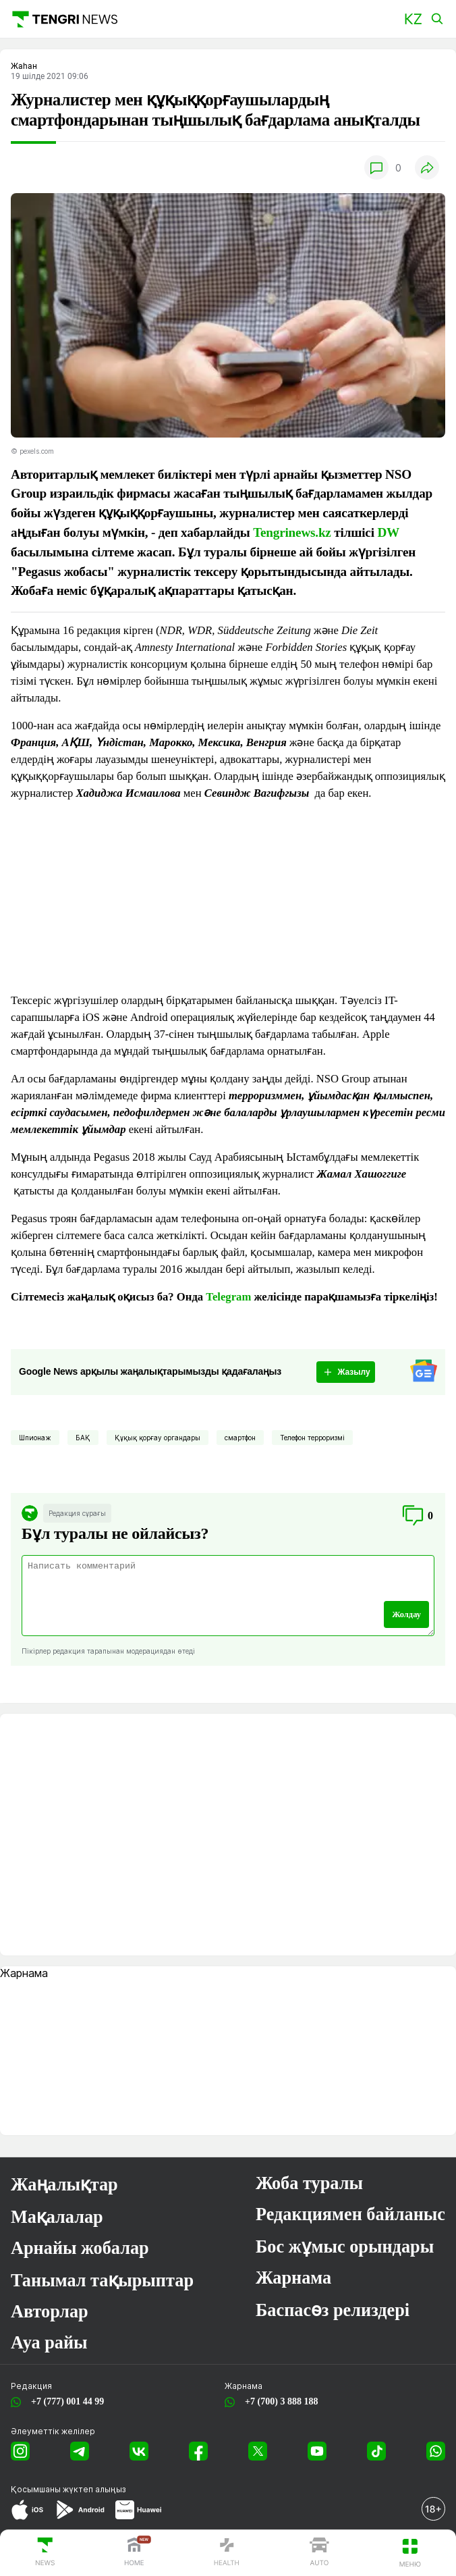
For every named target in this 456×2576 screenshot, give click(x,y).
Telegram (228, 1296)
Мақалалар (57, 2217)
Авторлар (49, 2311)
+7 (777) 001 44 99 (65, 2401)
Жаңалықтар (64, 2184)
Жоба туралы (309, 2183)
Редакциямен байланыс (350, 2214)
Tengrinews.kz (292, 532)
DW (388, 532)
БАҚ (83, 1437)
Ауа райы (49, 2342)
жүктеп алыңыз (94, 2489)
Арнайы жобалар (80, 2248)
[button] (413, 19)
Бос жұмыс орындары (345, 2247)
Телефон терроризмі (312, 1437)
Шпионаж (35, 1437)
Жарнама (293, 2278)
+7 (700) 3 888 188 (279, 2401)
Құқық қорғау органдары (157, 1437)
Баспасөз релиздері (332, 2310)
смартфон (240, 1437)
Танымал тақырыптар (102, 2280)
